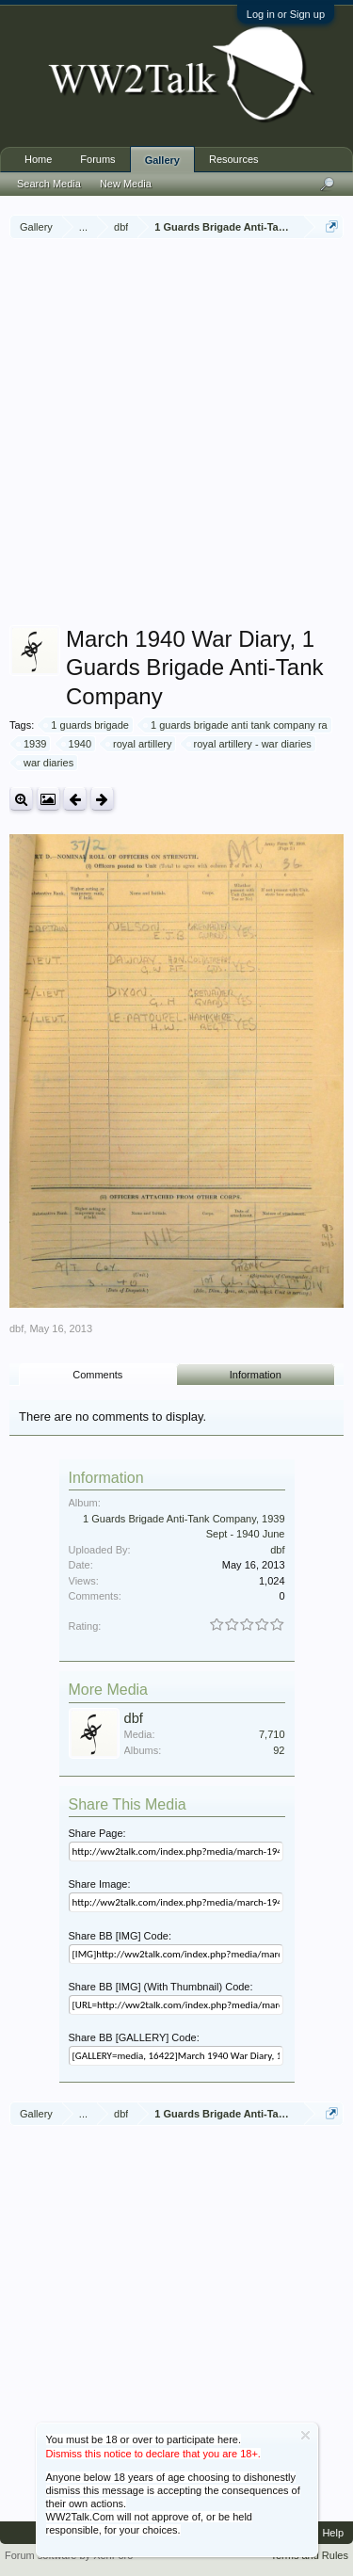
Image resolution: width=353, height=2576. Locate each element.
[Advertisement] (176, 434)
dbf (16, 1328)
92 (278, 1750)
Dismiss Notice (305, 2435)
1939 (32, 743)
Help (333, 2532)
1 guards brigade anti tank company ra (236, 724)
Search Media (49, 183)
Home (38, 159)
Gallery (162, 160)
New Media (126, 183)
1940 (77, 743)
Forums (97, 159)
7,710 (272, 1734)
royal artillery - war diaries (250, 743)
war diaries (45, 762)
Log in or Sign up (286, 14)
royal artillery (139, 743)
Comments (97, 1374)
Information (255, 1374)
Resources (234, 159)
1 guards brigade (87, 724)
